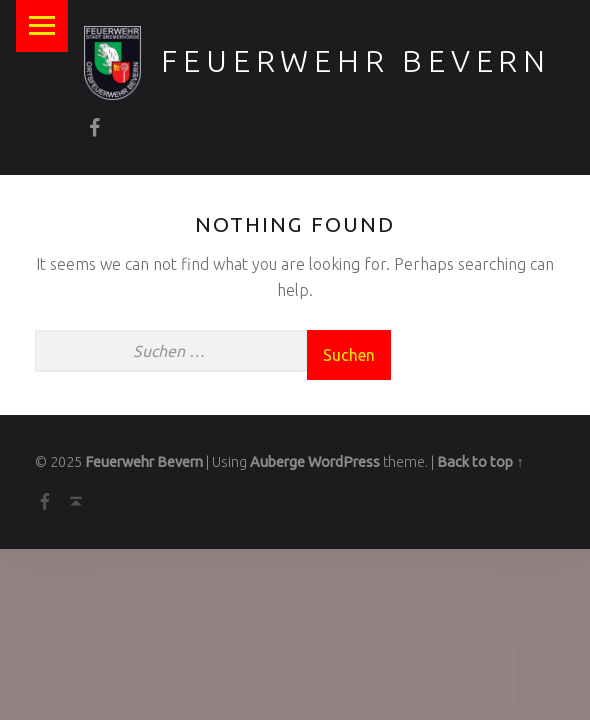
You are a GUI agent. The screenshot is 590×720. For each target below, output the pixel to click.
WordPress (344, 462)
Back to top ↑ (480, 462)
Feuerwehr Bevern (355, 61)
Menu (42, 26)
